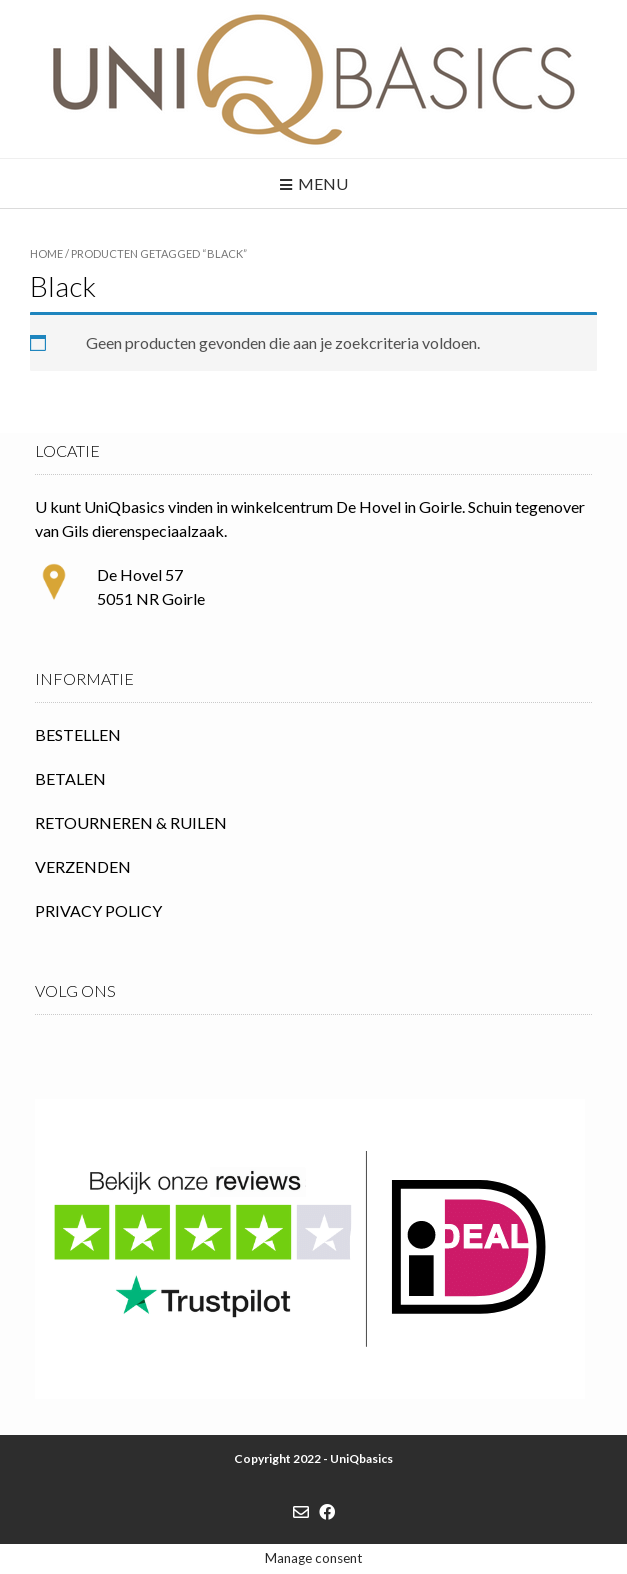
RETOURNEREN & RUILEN (131, 822)
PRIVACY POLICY (98, 910)
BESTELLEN (78, 734)
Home (46, 253)
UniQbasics (361, 1458)
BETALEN (70, 778)
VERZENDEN (83, 866)
